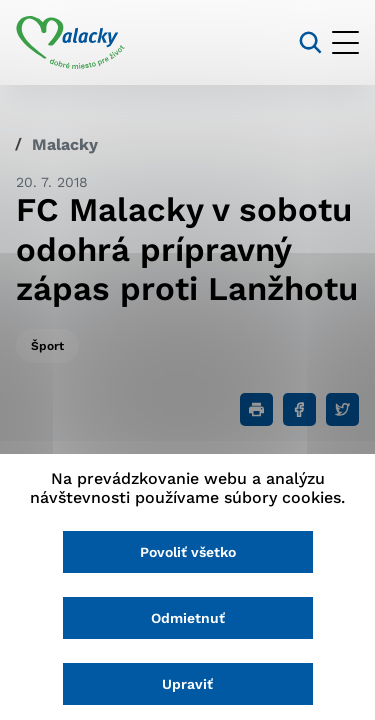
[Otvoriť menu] (345, 42)
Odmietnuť (188, 618)
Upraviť (187, 684)
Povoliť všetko (188, 552)
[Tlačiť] (256, 409)
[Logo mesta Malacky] (70, 43)
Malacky (65, 144)
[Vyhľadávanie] (310, 42)
